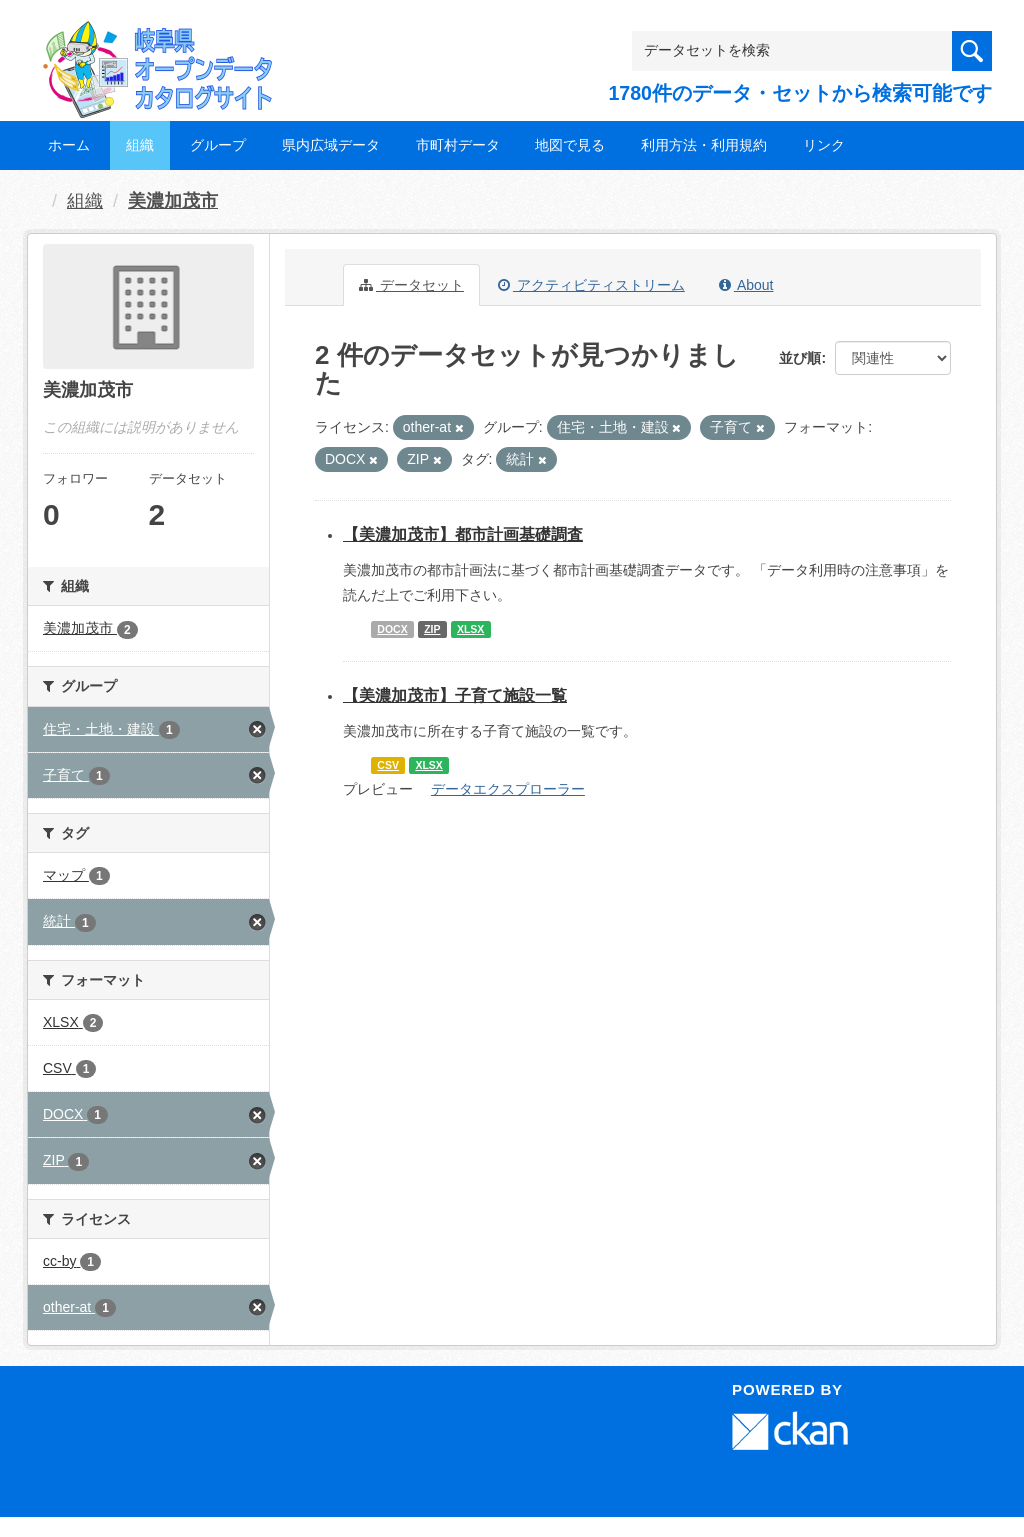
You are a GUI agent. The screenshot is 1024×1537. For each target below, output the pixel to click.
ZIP (432, 629)
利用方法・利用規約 (704, 145)
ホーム (69, 145)
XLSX (470, 629)
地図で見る (570, 145)
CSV (388, 765)
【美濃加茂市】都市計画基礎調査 (463, 534)
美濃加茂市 (173, 201)
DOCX (392, 629)
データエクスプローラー (508, 789)
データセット (411, 285)
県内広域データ (331, 145)
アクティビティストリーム (591, 285)
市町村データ (458, 145)
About (746, 285)
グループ (218, 145)
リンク (824, 145)
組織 (140, 145)
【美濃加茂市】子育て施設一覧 (455, 695)
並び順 (800, 358)
